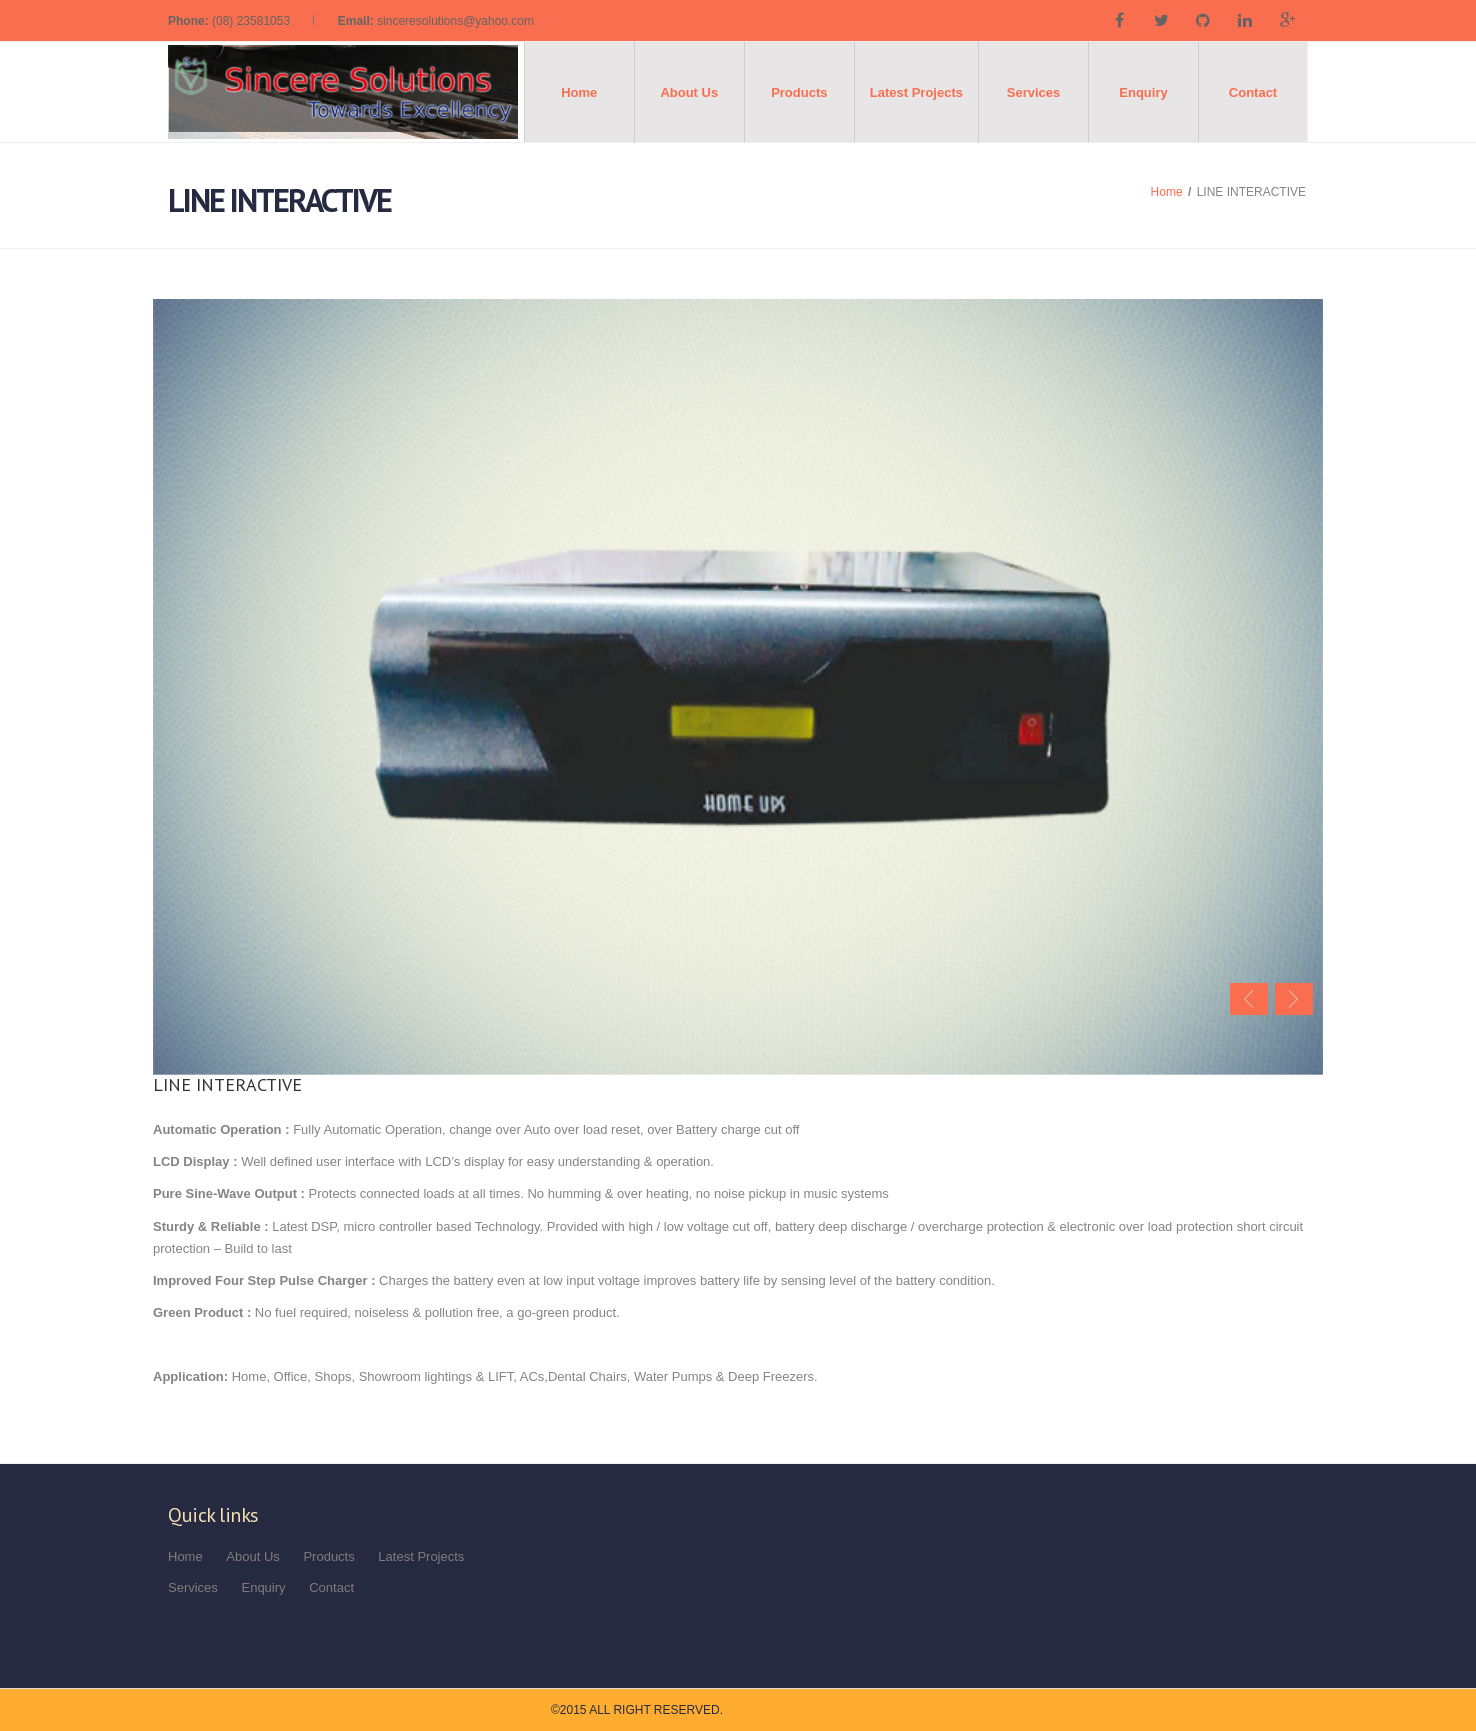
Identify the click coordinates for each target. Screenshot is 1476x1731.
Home (579, 92)
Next (1294, 999)
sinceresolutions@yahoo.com (455, 21)
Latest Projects (916, 92)
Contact (1253, 92)
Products (799, 92)
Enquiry (1143, 92)
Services (1034, 92)
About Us (689, 92)
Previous (1249, 999)
